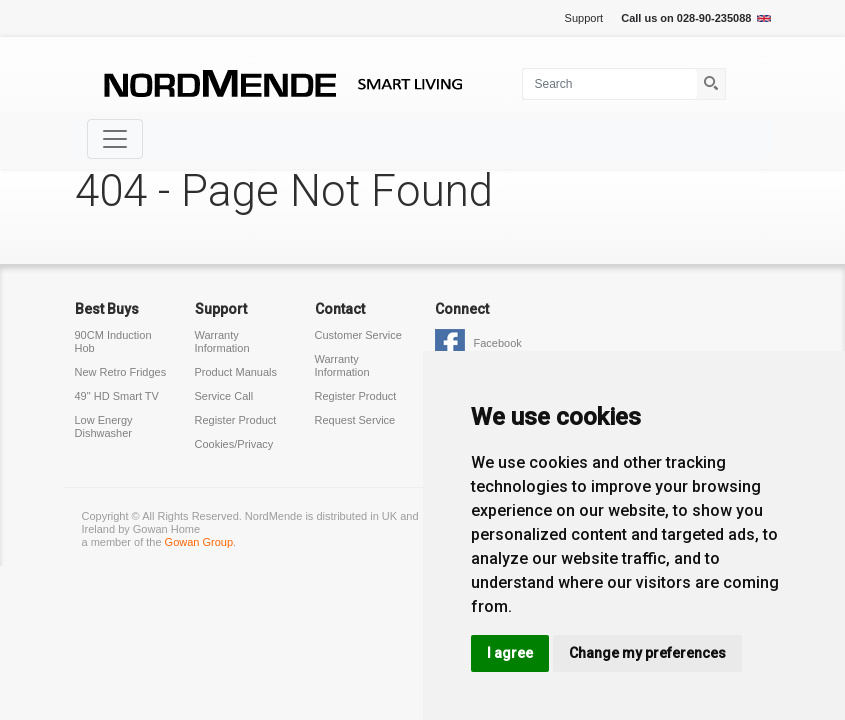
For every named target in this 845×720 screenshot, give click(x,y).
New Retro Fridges (121, 372)
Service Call (224, 396)
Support (584, 18)
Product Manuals (236, 372)
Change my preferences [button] (647, 653)
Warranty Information (222, 341)
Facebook (498, 343)
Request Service (355, 420)
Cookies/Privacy (234, 444)
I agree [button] (510, 653)
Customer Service (358, 335)
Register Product (236, 420)
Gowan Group (199, 542)
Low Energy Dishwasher (104, 426)
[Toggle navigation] (115, 139)
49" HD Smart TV (117, 396)
